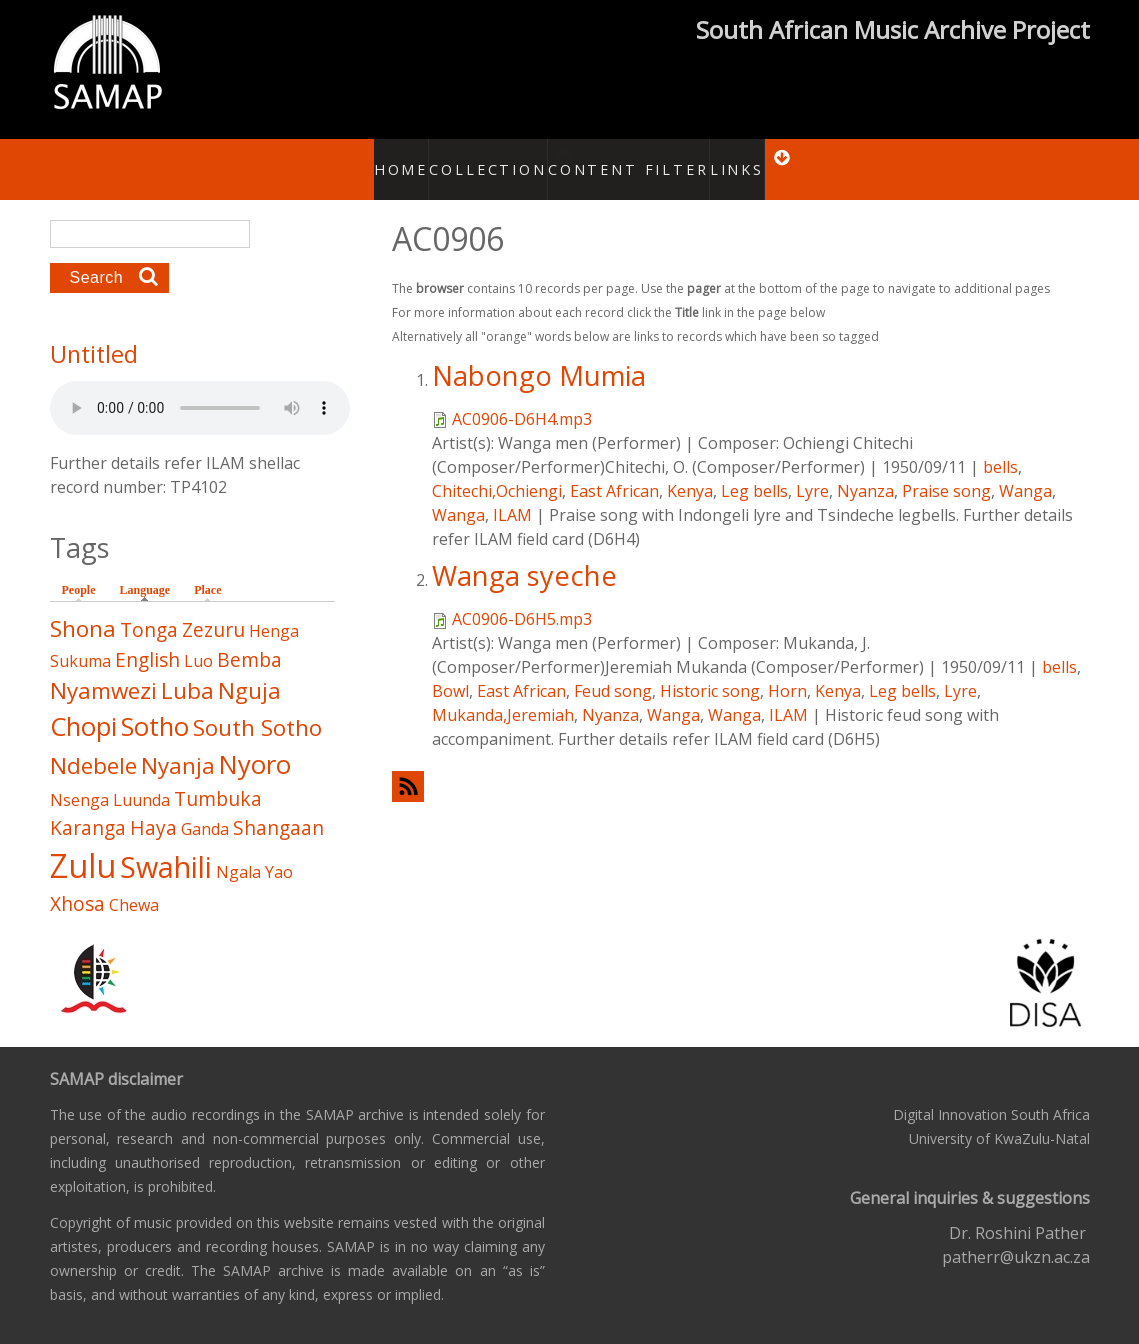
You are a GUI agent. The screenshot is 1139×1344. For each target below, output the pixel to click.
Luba (187, 669)
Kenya (690, 469)
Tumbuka (218, 776)
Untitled (94, 333)
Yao (279, 851)
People (79, 569)
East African (614, 469)
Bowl (450, 669)
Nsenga (79, 778)
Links (724, 158)
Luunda (141, 778)
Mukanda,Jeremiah (503, 693)
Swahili (166, 845)
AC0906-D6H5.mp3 (522, 597)
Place (207, 569)
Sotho (155, 705)
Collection (480, 158)
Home (391, 158)
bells (1000, 445)
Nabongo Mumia (539, 353)
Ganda (205, 807)
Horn (787, 669)
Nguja (249, 669)
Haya (153, 805)
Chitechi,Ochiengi (497, 469)
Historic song (710, 669)
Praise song (946, 469)
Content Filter (623, 158)
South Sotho (257, 706)
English (147, 637)
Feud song (613, 669)
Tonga (149, 608)
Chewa (134, 884)
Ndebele (93, 744)
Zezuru (213, 608)
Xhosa (77, 882)
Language (150, 568)
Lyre (812, 469)
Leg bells (754, 469)
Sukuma (80, 639)
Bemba (249, 637)
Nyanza (865, 469)
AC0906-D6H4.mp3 (522, 397)
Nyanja (178, 744)
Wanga (1025, 469)
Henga (274, 610)
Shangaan (278, 805)
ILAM (512, 493)
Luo (198, 639)
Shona (83, 607)
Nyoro (255, 743)
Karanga (88, 805)
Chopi (83, 705)
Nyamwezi (103, 669)
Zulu (83, 844)
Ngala (238, 851)
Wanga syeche (524, 553)
